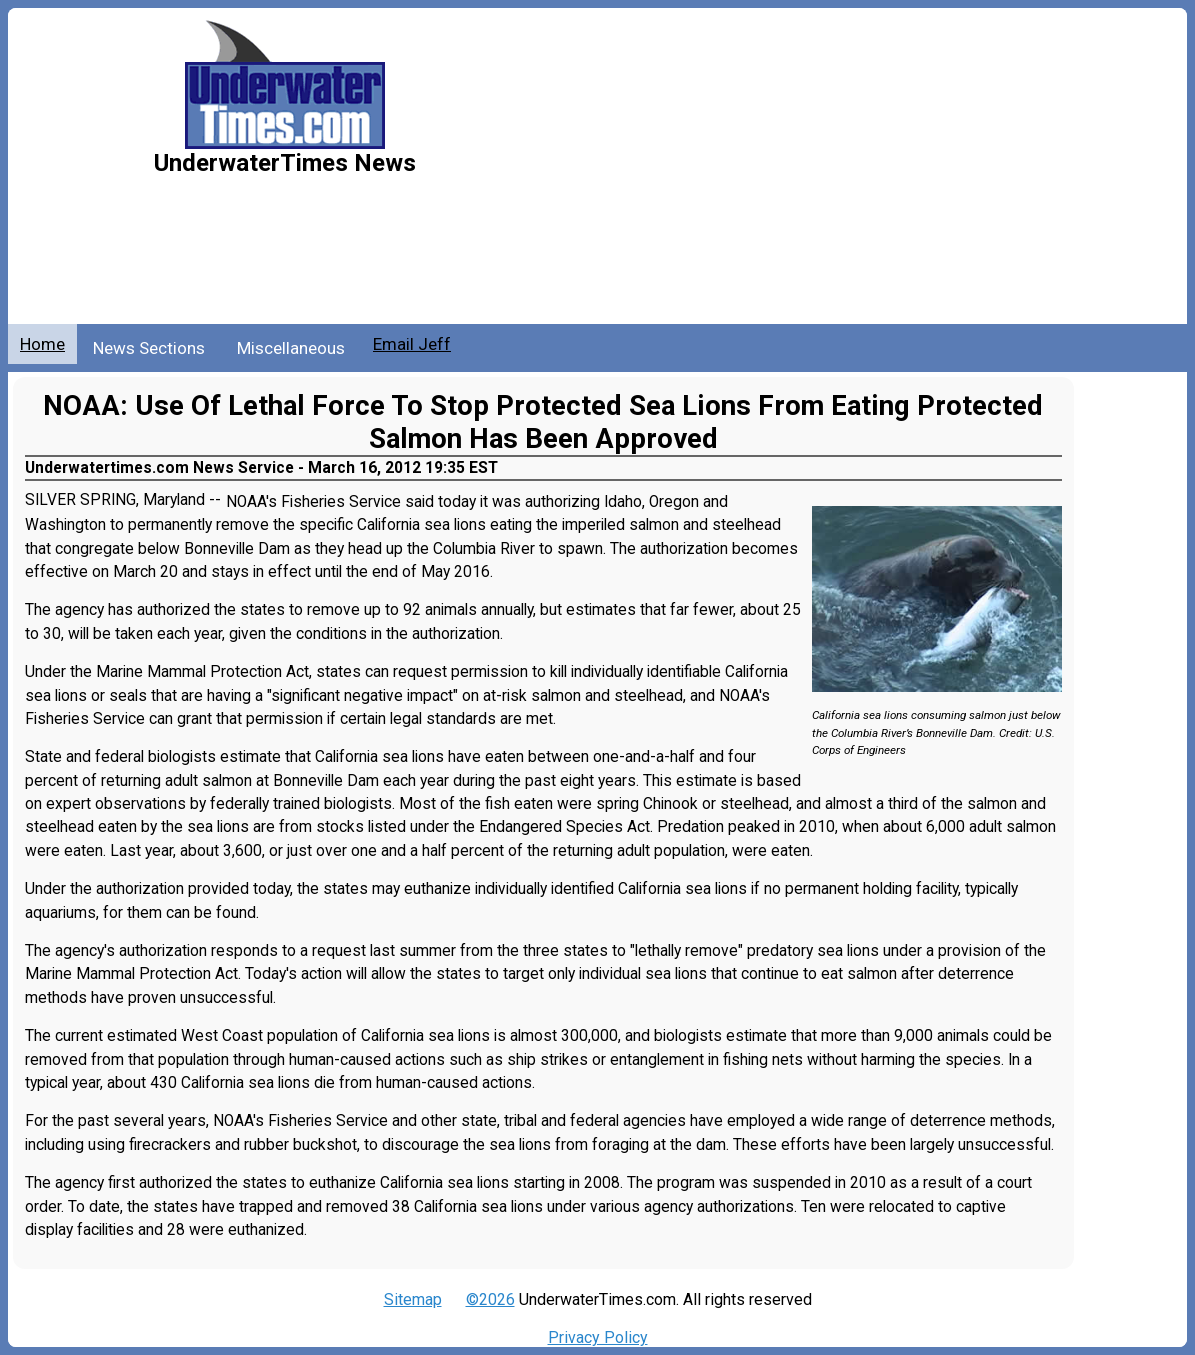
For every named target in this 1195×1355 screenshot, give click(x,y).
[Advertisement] (813, 174)
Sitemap (413, 1299)
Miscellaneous (291, 348)
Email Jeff (412, 344)
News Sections (149, 348)
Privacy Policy (598, 1337)
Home (42, 344)
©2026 (490, 1299)
